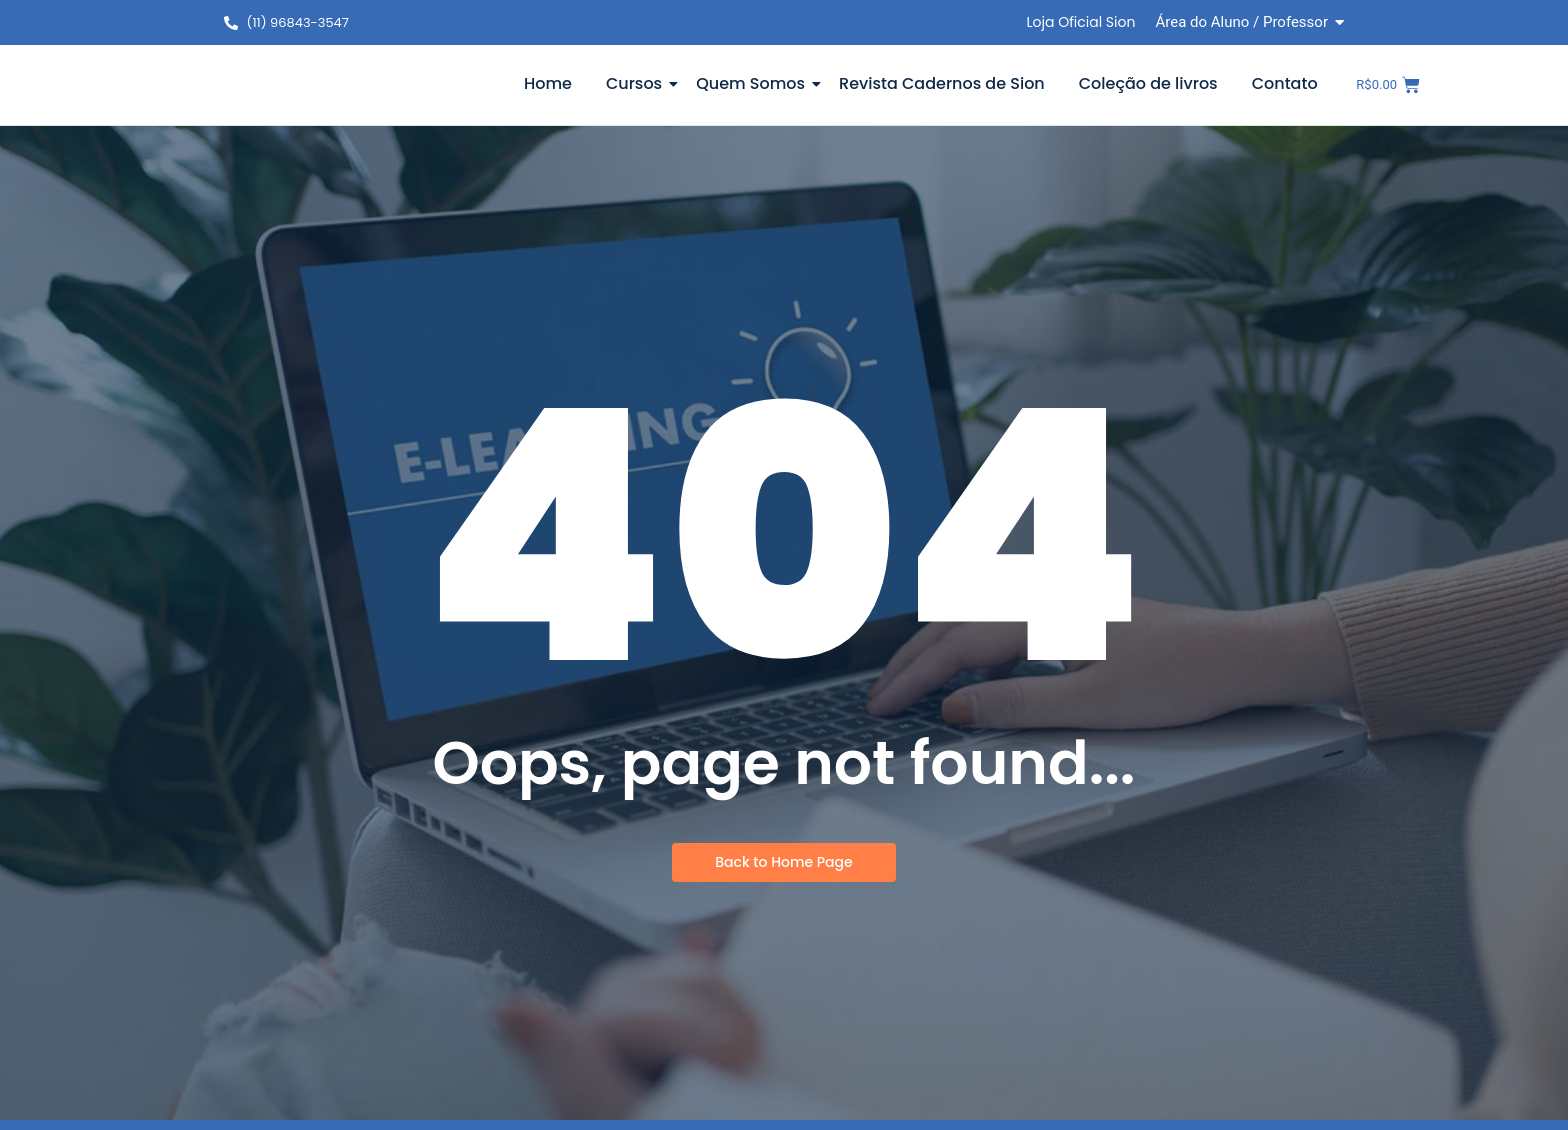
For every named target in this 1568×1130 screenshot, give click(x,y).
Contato (1285, 83)
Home (548, 83)
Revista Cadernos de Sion (942, 83)
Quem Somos (754, 83)
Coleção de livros (1148, 83)
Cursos (637, 83)
